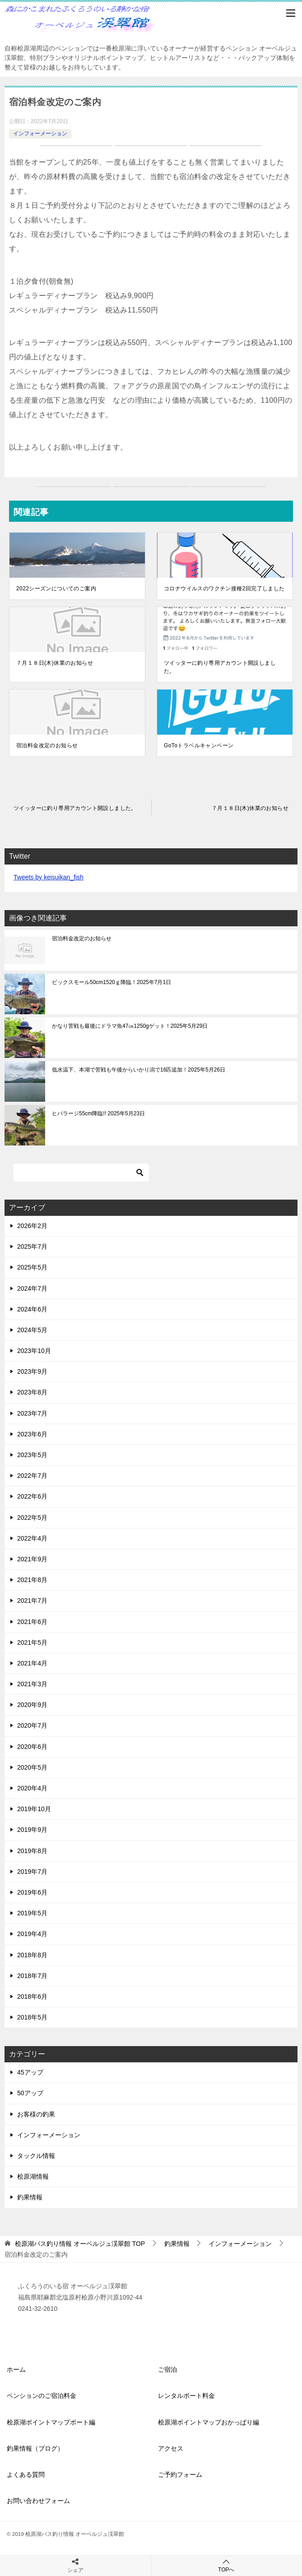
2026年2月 (32, 1225)
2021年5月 (32, 1642)
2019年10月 (34, 1808)
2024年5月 (32, 1330)
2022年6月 (32, 1496)
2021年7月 (32, 1600)
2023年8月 (32, 1392)
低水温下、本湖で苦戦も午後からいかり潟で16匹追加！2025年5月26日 (138, 1070)
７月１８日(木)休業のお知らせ (54, 663)
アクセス (170, 2448)
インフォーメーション (40, 133)
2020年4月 (32, 1788)
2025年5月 (32, 1267)
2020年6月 (32, 1746)
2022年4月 (32, 1538)
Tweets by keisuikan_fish (49, 877)
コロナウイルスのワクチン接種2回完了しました (224, 588)
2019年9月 (32, 1829)
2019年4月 (32, 1933)
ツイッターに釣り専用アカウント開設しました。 (220, 667)
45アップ (30, 2072)
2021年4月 (32, 1663)
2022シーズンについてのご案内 (56, 588)
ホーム (16, 2369)
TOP (80, 2243)
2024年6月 (32, 1309)
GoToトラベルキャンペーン (198, 745)
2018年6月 (32, 1996)
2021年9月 (32, 1559)
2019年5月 (32, 1913)
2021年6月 (32, 1621)
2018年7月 (32, 1975)
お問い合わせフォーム (38, 2500)
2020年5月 (32, 1767)
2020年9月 (32, 1704)
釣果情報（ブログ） (35, 2448)
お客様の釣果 (36, 2114)
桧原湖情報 (33, 2176)
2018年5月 (32, 2017)
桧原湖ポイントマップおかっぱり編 (208, 2422)
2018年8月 (32, 1955)
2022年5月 (32, 1517)
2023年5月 (32, 1454)
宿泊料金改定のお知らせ (47, 745)
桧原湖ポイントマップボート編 (51, 2422)
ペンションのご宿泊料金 (41, 2395)
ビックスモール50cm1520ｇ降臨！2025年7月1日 (111, 982)
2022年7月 (32, 1475)
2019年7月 (32, 1871)
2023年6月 (32, 1434)
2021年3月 (32, 1684)
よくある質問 (26, 2474)
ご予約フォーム (180, 2474)
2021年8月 (32, 1579)
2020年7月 (32, 1725)
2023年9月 (32, 1371)
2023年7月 (32, 1413)
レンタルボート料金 (186, 2395)
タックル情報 (36, 2155)
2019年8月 (32, 1850)
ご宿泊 (167, 2369)
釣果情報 (29, 2197)
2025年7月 (32, 1246)
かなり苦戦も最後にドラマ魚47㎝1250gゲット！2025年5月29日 (130, 1026)
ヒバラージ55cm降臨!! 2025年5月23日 (98, 1113)
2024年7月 (32, 1288)
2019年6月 (32, 1892)
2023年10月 (34, 1350)
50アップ (30, 2093)
